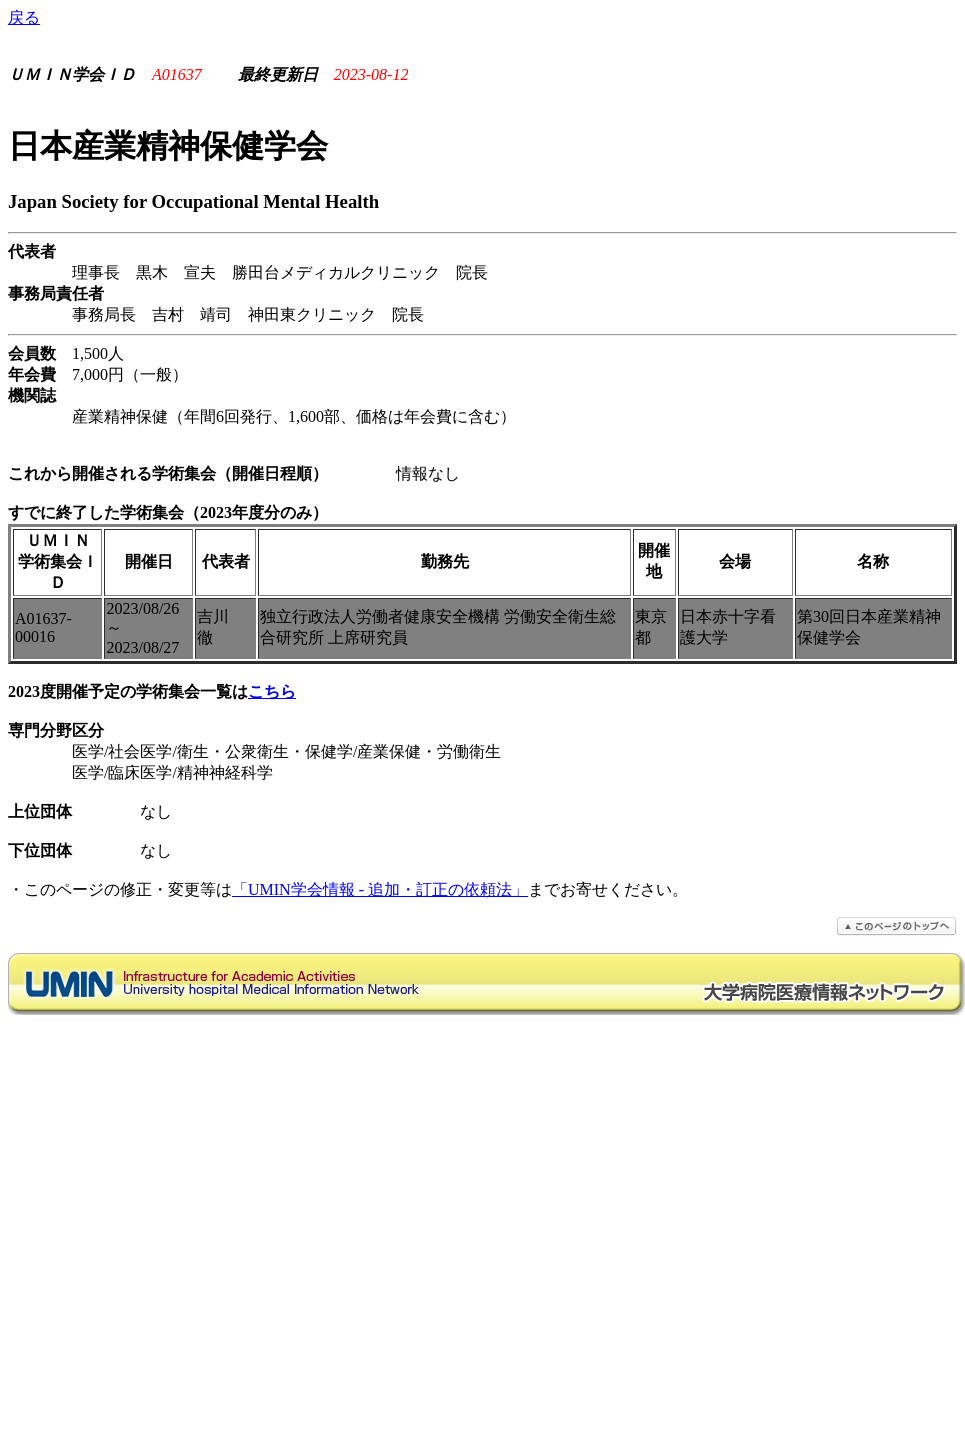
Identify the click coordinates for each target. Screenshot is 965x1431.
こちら (272, 691)
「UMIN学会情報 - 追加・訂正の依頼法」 (380, 889)
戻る (24, 17)
